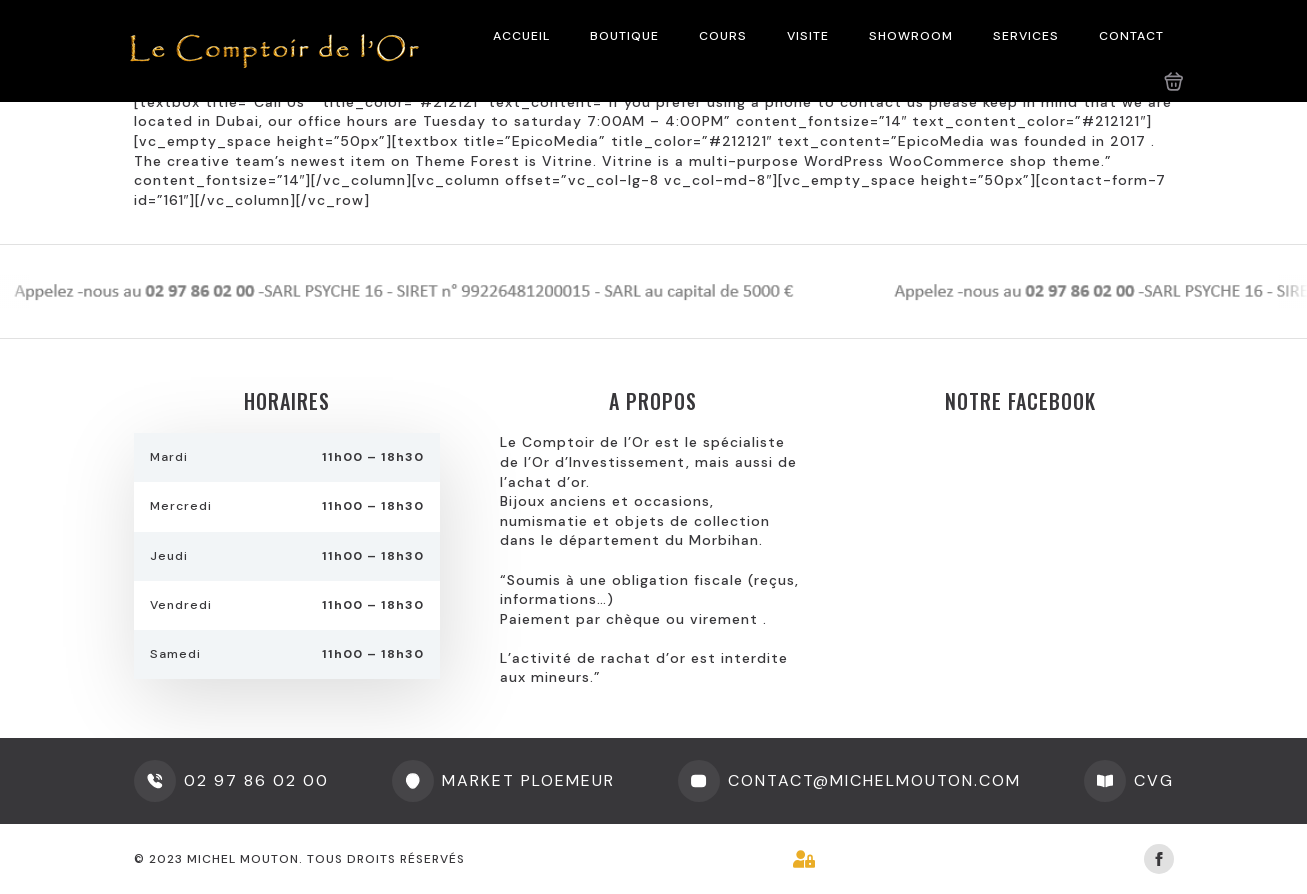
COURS (723, 36)
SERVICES (1026, 36)
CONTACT (1131, 36)
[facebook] (1159, 859)
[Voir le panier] (1174, 82)
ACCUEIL (521, 36)
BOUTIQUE (624, 36)
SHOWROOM (911, 36)
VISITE (808, 36)
